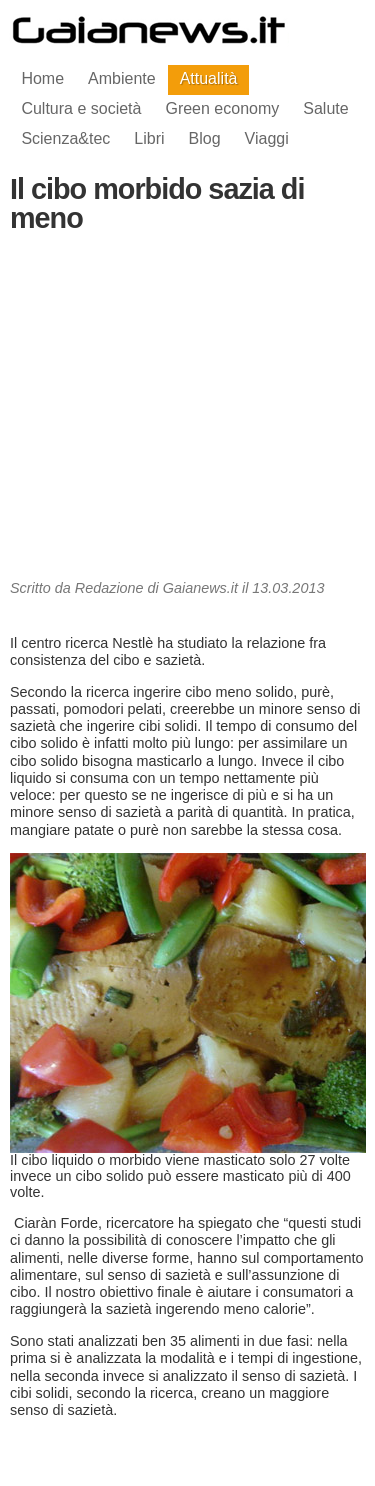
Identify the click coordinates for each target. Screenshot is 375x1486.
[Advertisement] (188, 411)
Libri (149, 138)
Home (42, 78)
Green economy (222, 108)
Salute (325, 108)
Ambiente (122, 78)
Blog (205, 138)
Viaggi (267, 138)
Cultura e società (81, 108)
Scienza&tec (65, 138)
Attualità (209, 78)
